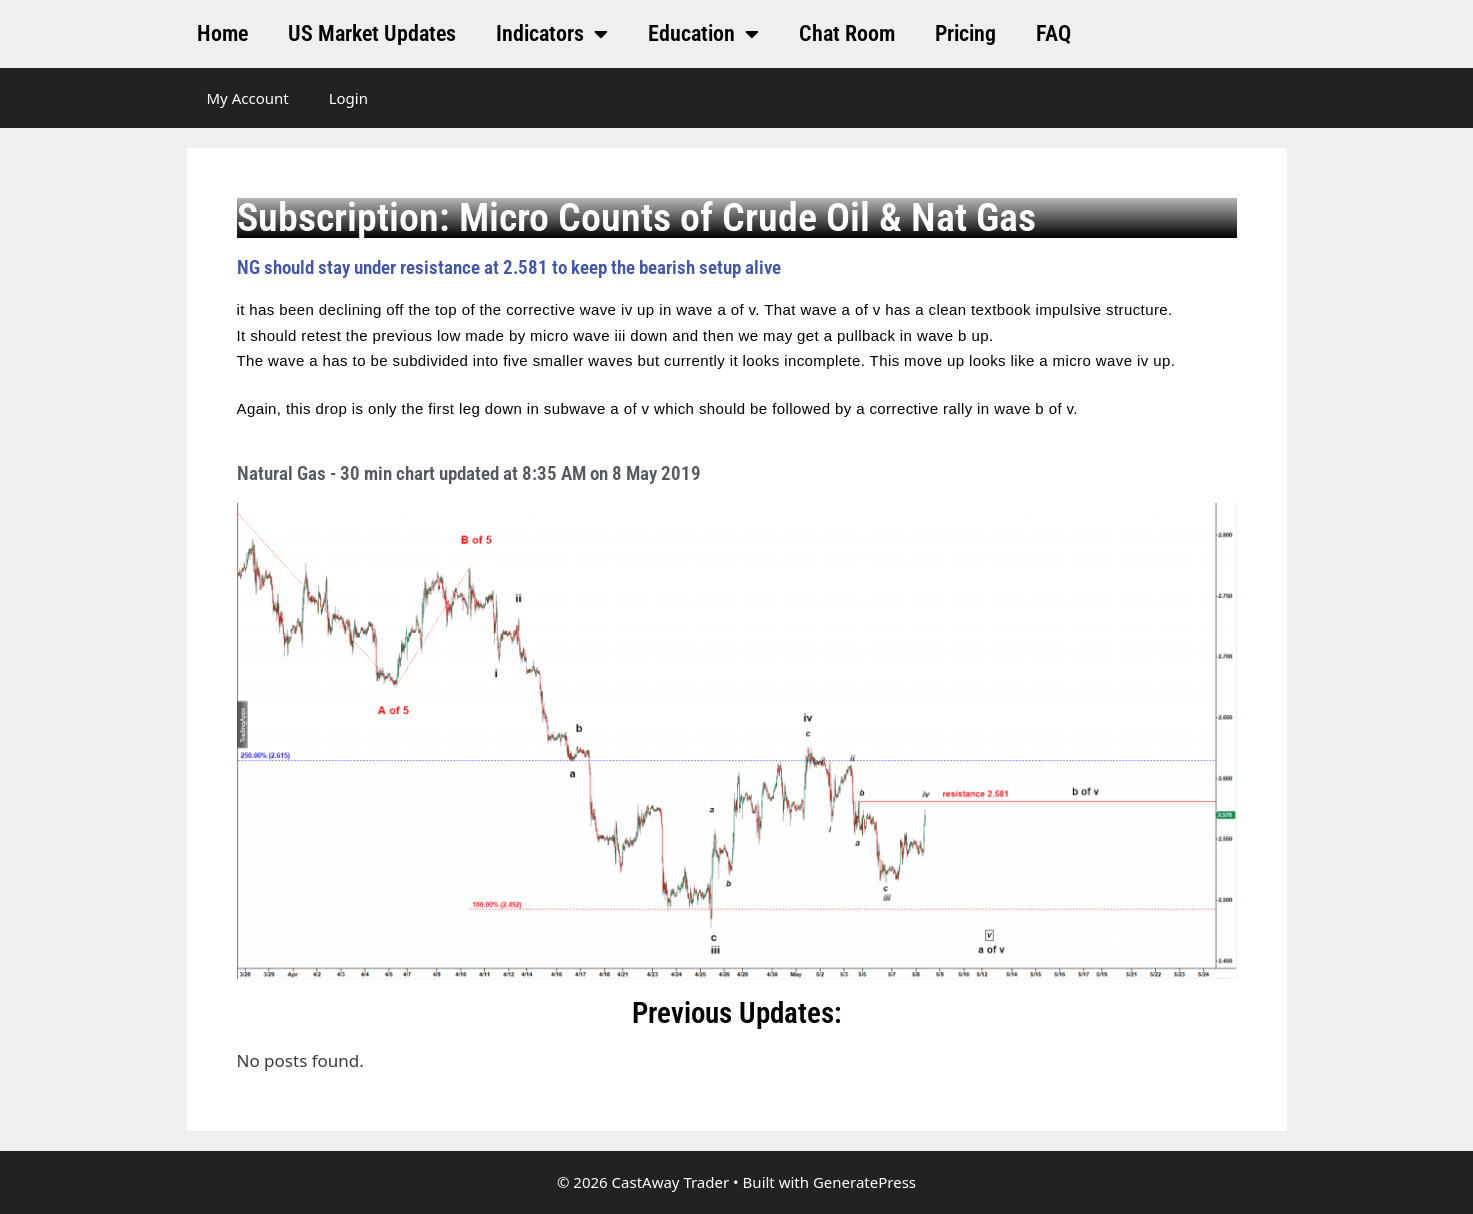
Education (703, 34)
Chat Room (847, 33)
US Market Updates (372, 33)
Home (222, 33)
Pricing (965, 33)
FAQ (1053, 33)
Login (348, 98)
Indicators (552, 34)
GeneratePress (864, 1182)
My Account (248, 98)
